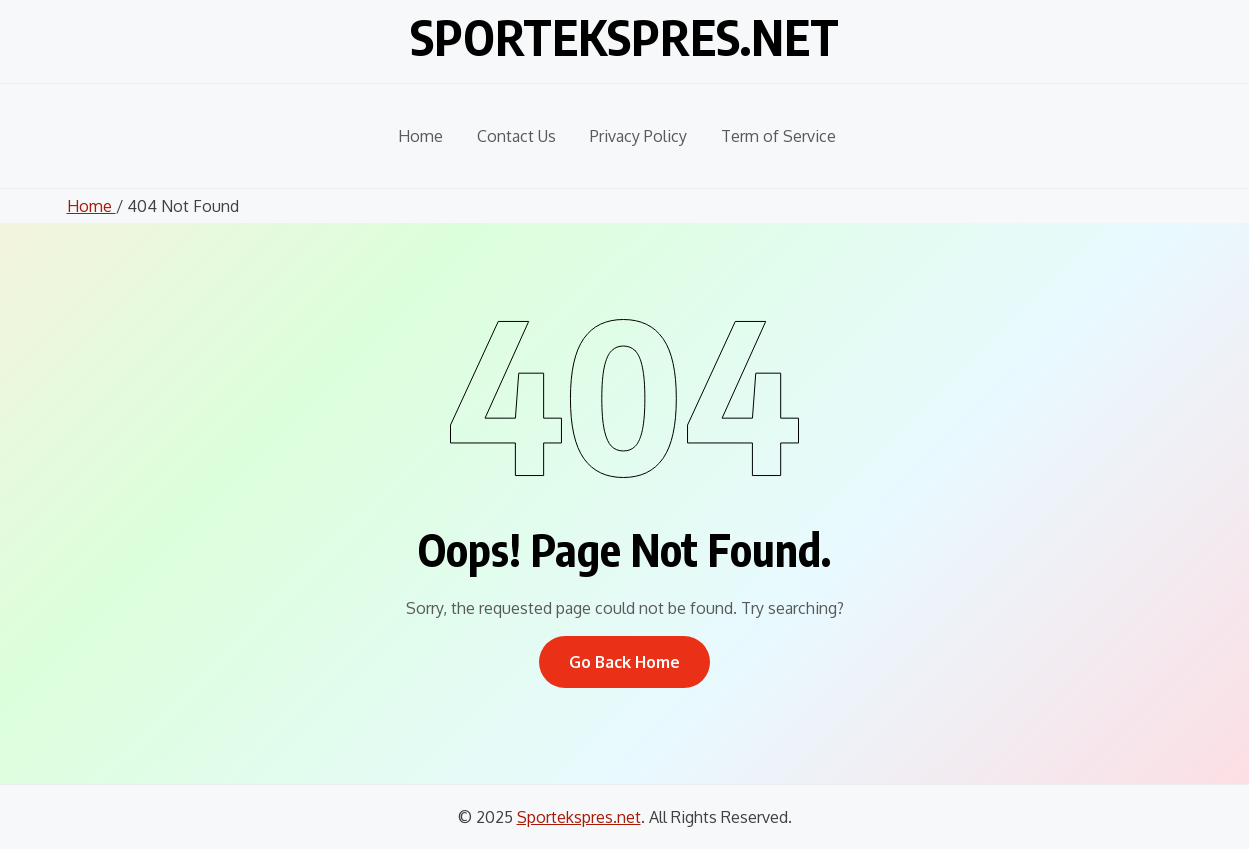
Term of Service (778, 136)
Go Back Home (624, 662)
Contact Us (516, 136)
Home (420, 136)
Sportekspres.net (624, 37)
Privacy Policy (638, 136)
